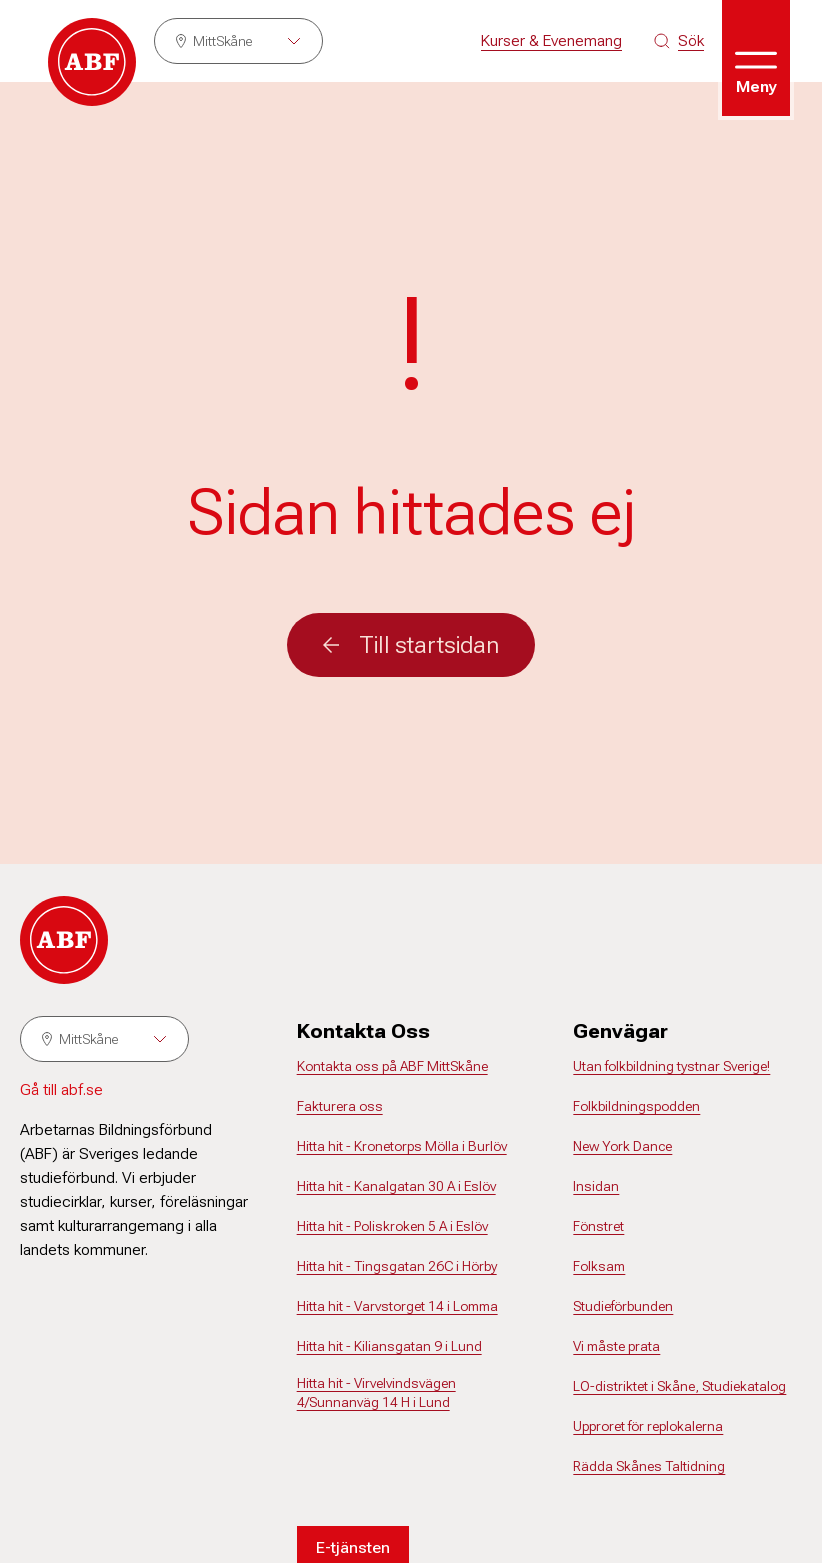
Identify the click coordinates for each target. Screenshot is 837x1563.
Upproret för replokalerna (648, 1426)
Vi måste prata (616, 1346)
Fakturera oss (340, 1106)
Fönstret (598, 1226)
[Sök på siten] (679, 41)
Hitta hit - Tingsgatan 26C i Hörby (397, 1266)
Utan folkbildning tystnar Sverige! (671, 1066)
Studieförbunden (623, 1306)
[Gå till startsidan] (92, 62)
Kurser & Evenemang (551, 40)
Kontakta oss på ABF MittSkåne (392, 1066)
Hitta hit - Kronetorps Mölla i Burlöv (402, 1146)
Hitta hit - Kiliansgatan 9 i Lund (389, 1346)
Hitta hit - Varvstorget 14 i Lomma (397, 1306)
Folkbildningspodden (636, 1106)
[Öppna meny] (756, 58)
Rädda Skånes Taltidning (649, 1466)
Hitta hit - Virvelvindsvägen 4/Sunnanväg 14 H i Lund (376, 1393)
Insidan (596, 1186)
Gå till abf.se (61, 1089)
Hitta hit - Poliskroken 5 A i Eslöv (392, 1226)
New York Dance (622, 1146)
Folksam (599, 1266)
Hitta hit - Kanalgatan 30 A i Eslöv (396, 1186)
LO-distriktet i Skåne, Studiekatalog (679, 1386)
